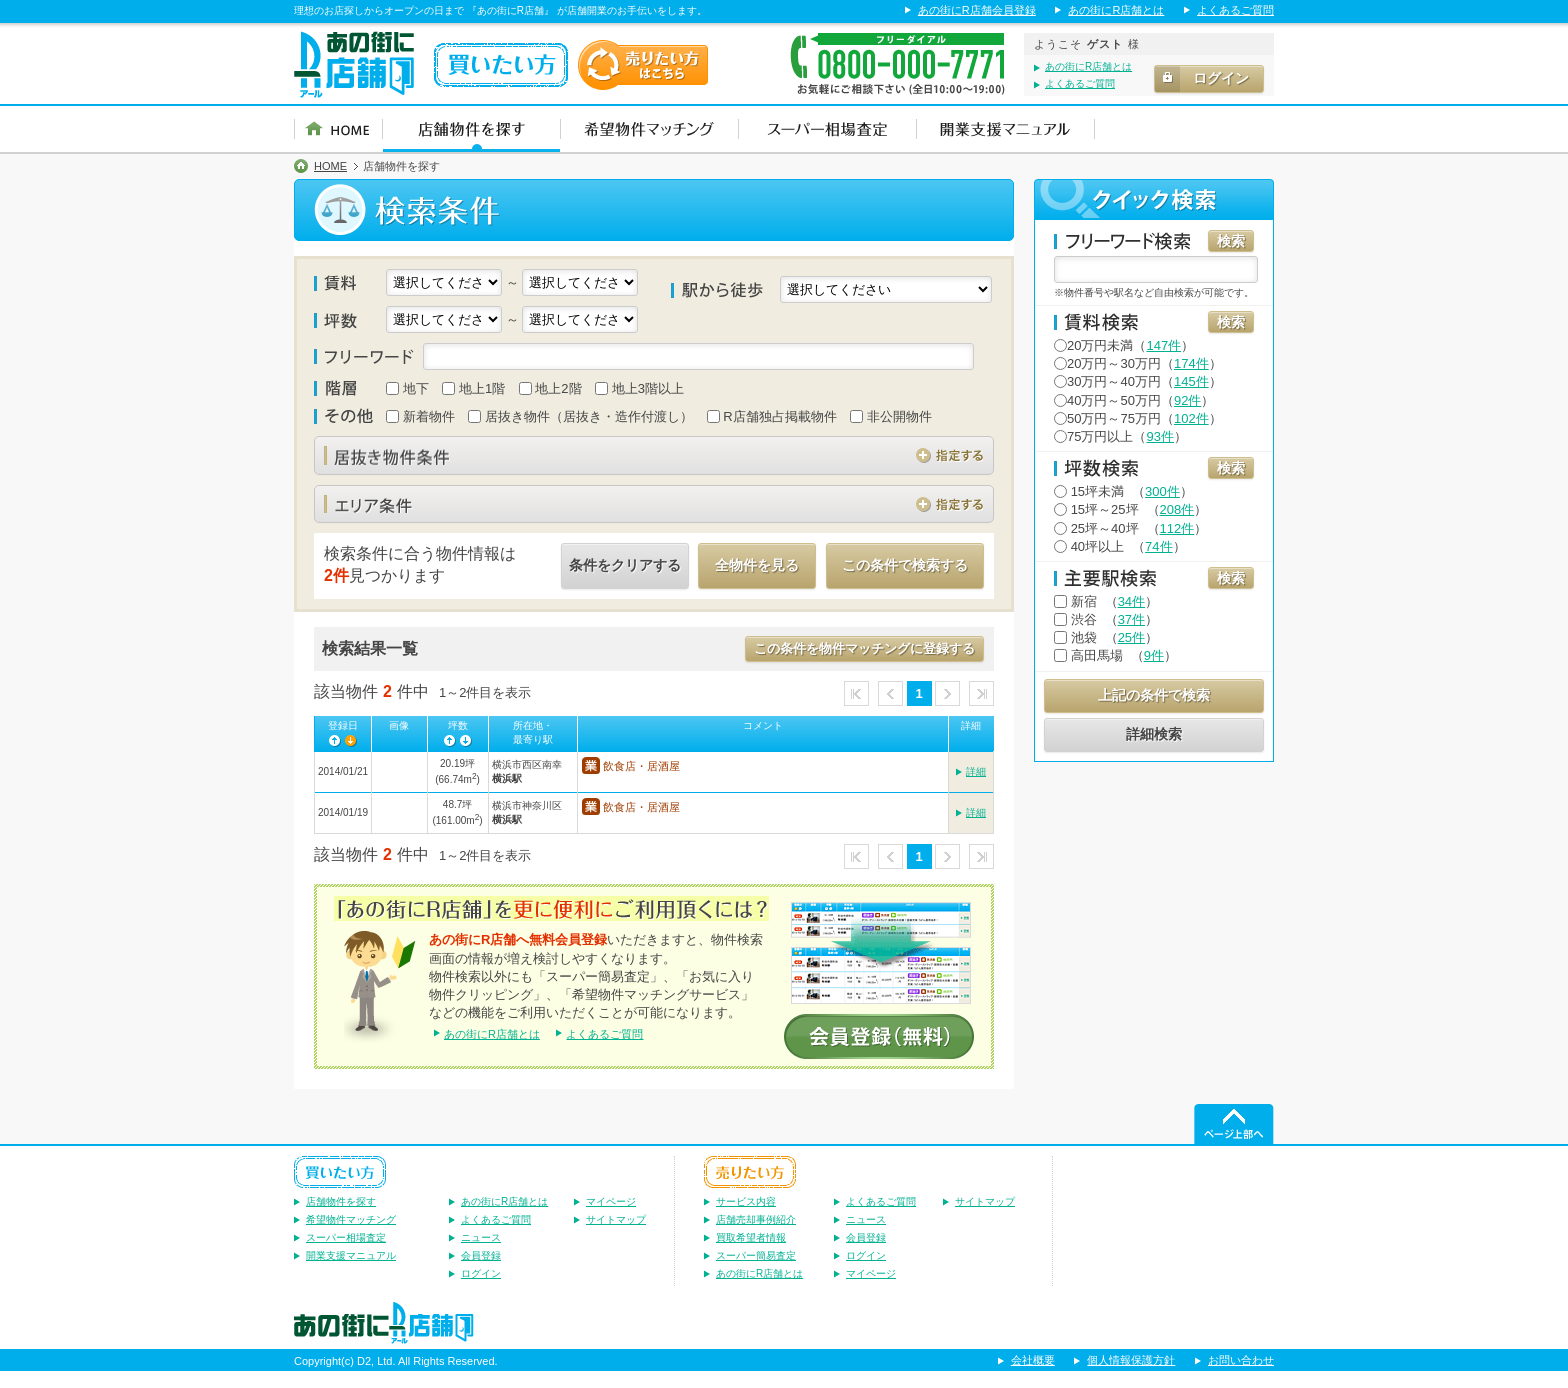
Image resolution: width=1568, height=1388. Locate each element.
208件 (1177, 509)
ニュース (481, 1253)
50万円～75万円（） (1138, 418)
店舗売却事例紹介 (756, 1235)
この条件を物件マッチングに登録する (864, 648)
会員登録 (481, 1271)
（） (1123, 491)
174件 (1191, 363)
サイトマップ (616, 1235)
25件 (1131, 637)
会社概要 (1033, 1377)
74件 (1158, 546)
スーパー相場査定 (346, 1253)
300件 (1162, 491)
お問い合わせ (1241, 1377)
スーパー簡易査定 (756, 1271)
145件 (1191, 381)
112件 (1177, 528)
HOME (330, 166)
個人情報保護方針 (1131, 1377)
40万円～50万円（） (1134, 400)
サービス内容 (746, 1217)
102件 (1191, 418)
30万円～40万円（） (1138, 381)
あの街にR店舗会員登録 (977, 10)
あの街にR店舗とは (1116, 10)
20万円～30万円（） (1138, 363)
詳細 (976, 775)
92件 (1187, 400)
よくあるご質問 (1235, 10)
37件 (1131, 619)
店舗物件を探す (341, 1217)
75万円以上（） (1120, 436)
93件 (1159, 436)
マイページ (611, 1217)
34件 (1131, 601)
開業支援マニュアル (351, 1271)
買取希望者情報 (751, 1253)
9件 (1154, 655)
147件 (1163, 345)
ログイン (481, 1289)
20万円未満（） (1124, 345)
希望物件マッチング (351, 1235)
